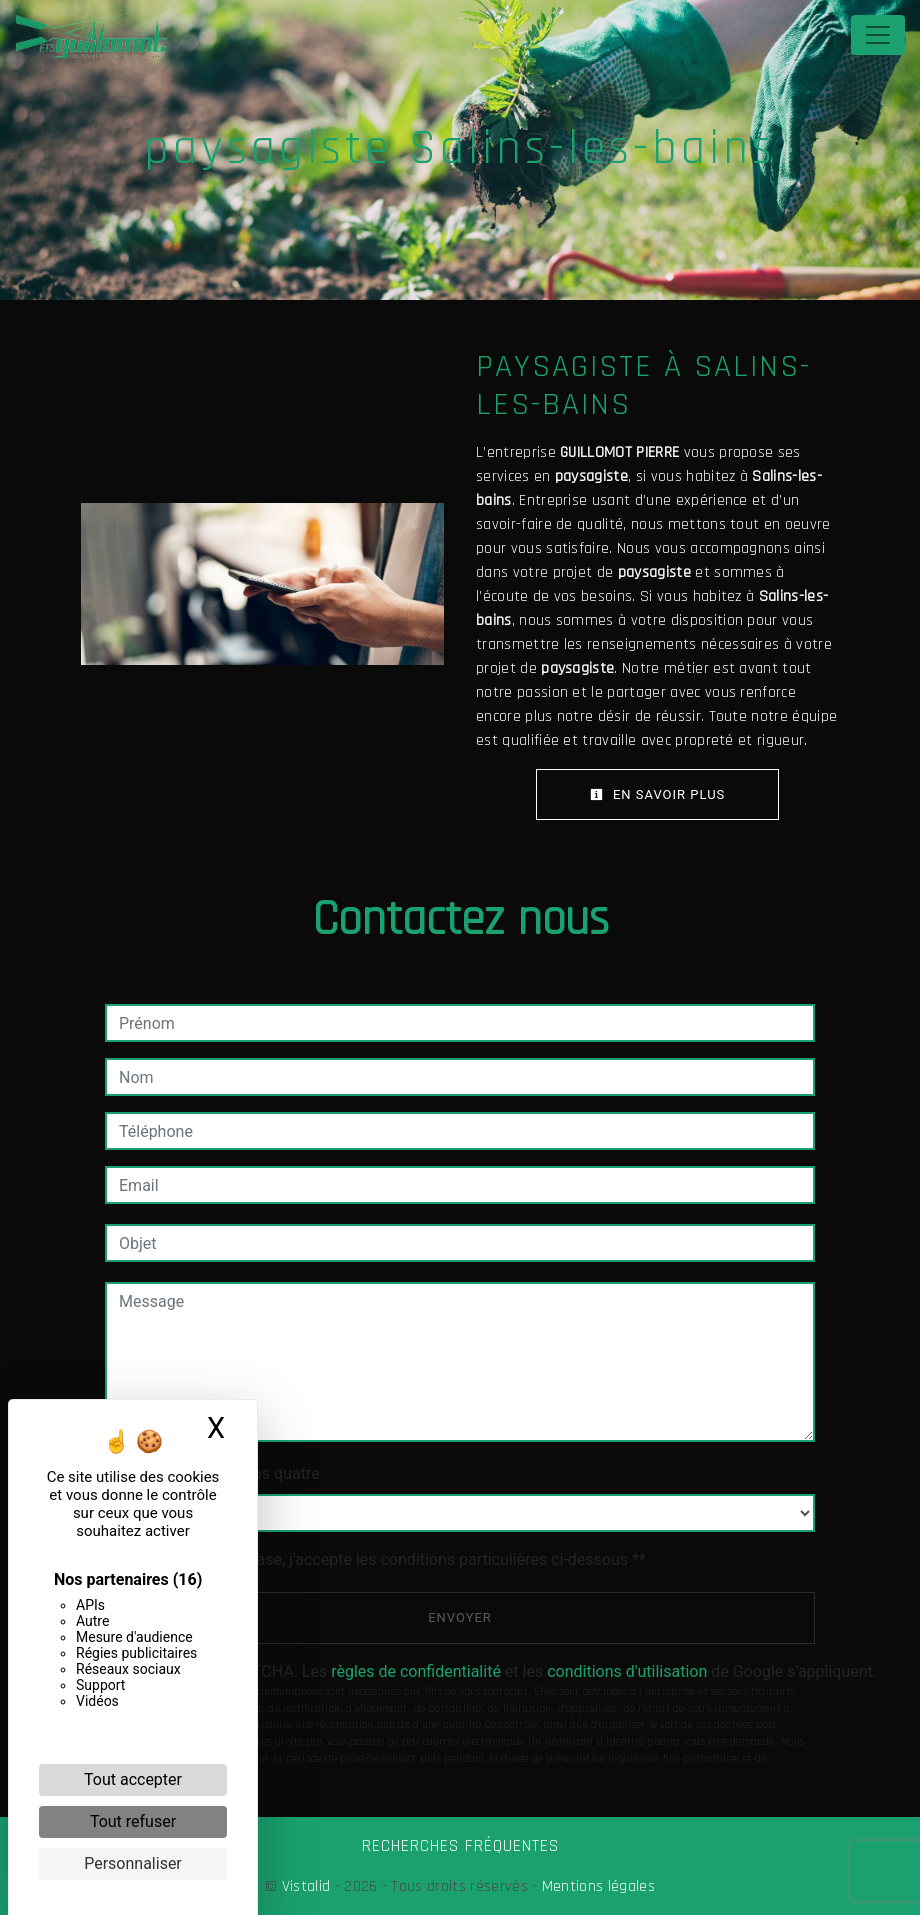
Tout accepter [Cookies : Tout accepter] (133, 1779)
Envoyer (460, 1617)
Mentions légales (596, 1886)
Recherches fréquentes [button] (460, 1846)
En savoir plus (658, 794)
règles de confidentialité (416, 1671)
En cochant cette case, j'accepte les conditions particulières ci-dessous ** (385, 1559)
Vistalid (306, 1886)
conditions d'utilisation (627, 1671)
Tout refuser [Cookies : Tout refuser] (133, 1821)
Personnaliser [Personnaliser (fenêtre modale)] (133, 1863)
